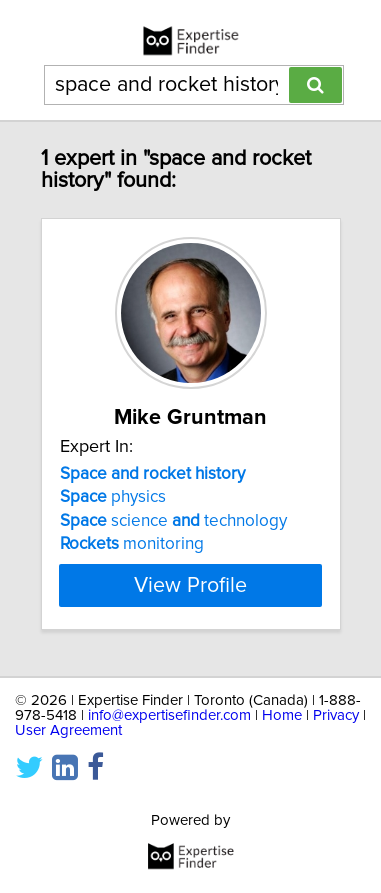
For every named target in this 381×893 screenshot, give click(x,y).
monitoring (132, 544)
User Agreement (68, 730)
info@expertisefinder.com (169, 715)
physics (113, 497)
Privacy (336, 715)
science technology (173, 521)
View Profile (190, 585)
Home (282, 715)
